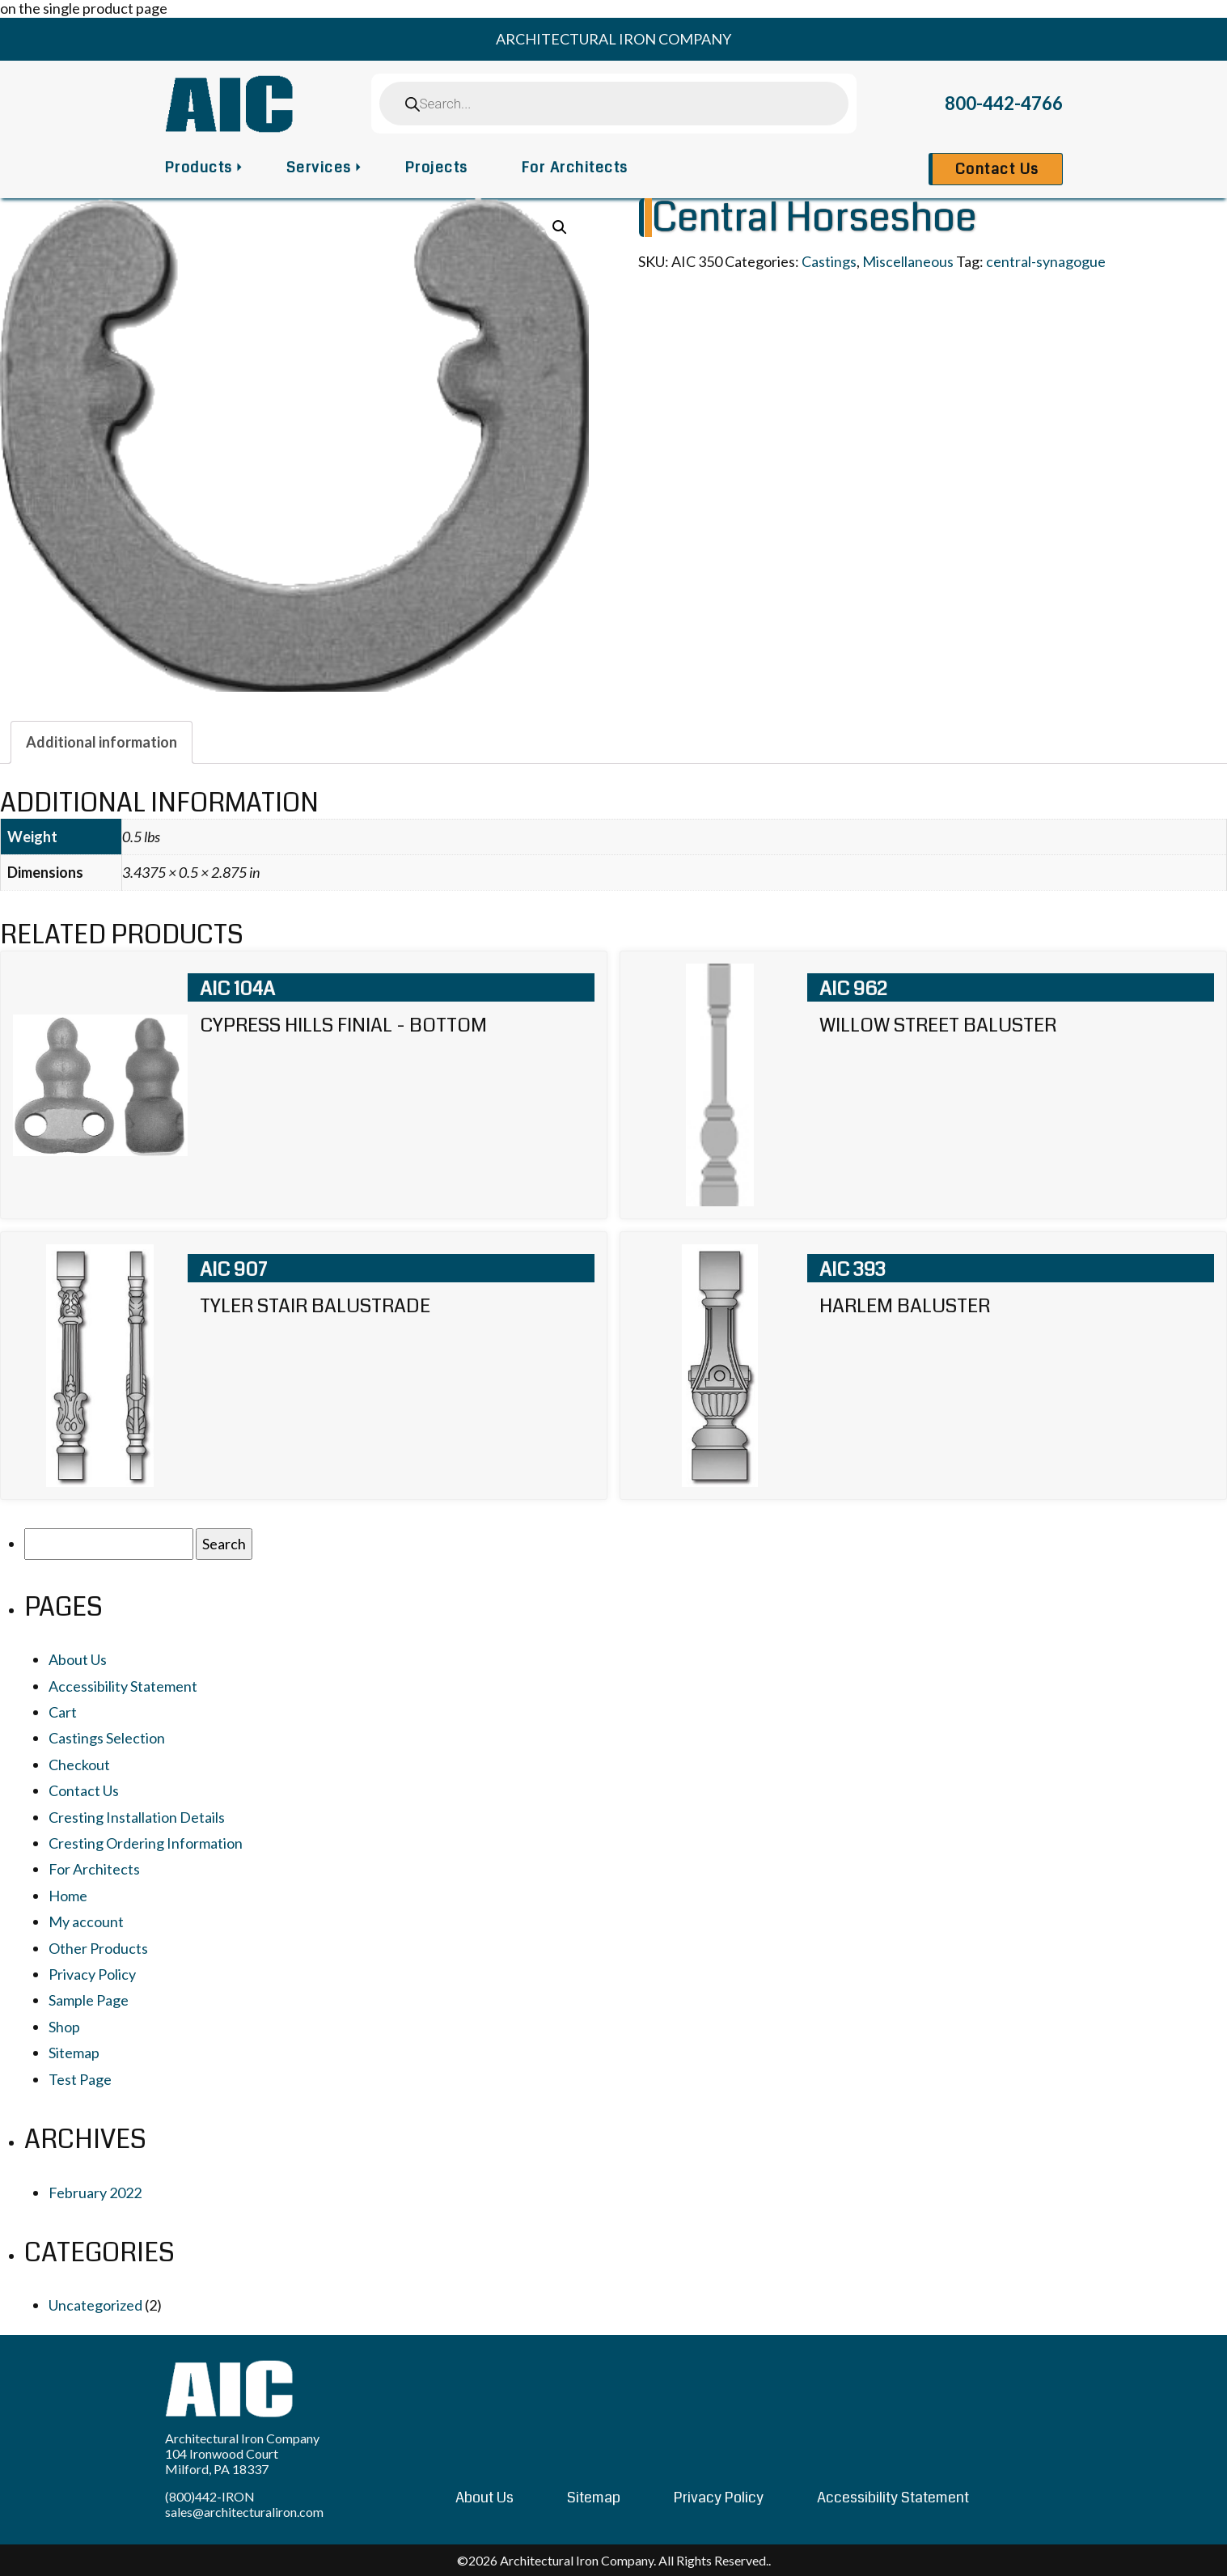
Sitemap (74, 2052)
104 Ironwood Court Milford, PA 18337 (221, 2461)
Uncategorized (95, 2305)
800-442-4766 (1004, 103)
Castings (829, 261)
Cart (63, 1712)
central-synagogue (1046, 261)
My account (86, 1921)
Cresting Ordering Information (146, 1843)
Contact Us (997, 169)
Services (319, 167)
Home (68, 1895)
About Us (78, 1659)
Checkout (79, 1764)
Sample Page (89, 2000)
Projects (436, 167)
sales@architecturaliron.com (244, 2511)
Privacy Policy (92, 1974)
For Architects (575, 167)
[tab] (102, 742)
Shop (64, 2027)
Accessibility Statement (123, 1686)
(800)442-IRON (210, 2496)
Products (199, 167)
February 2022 (95, 2192)
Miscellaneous (908, 261)
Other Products (98, 1948)
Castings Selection (107, 1738)
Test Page (80, 2079)
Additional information (101, 742)
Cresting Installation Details (137, 1817)
